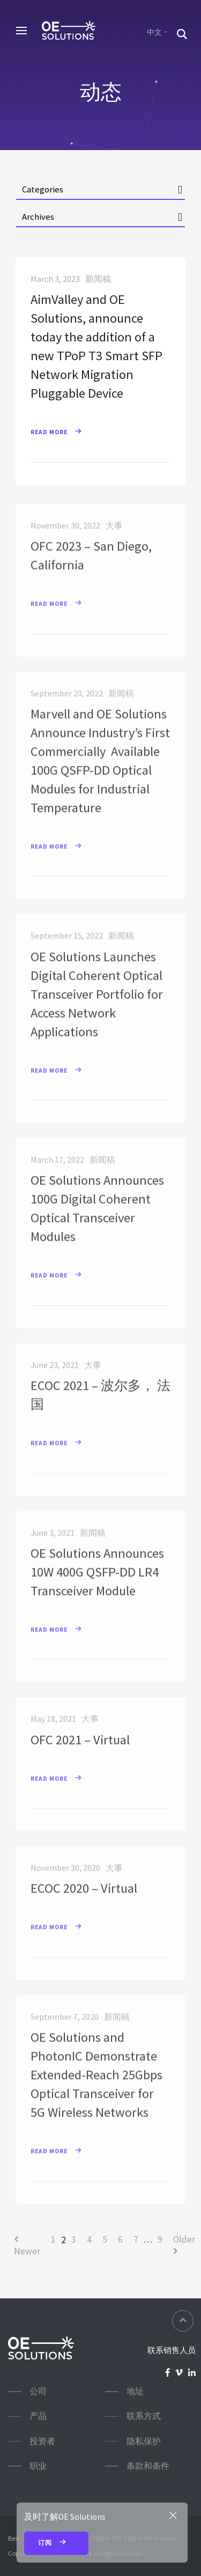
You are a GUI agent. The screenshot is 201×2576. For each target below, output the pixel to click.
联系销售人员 (171, 2350)
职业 (38, 2466)
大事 (114, 532)
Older (184, 2244)
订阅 (56, 2543)
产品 (38, 2416)
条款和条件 (147, 2466)
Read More (61, 432)
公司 (38, 2391)
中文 (154, 32)
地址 (135, 2391)
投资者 (42, 2441)
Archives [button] (38, 216)
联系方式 (143, 2416)
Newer (27, 2246)
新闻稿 (98, 279)
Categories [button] (42, 189)
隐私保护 (143, 2441)
